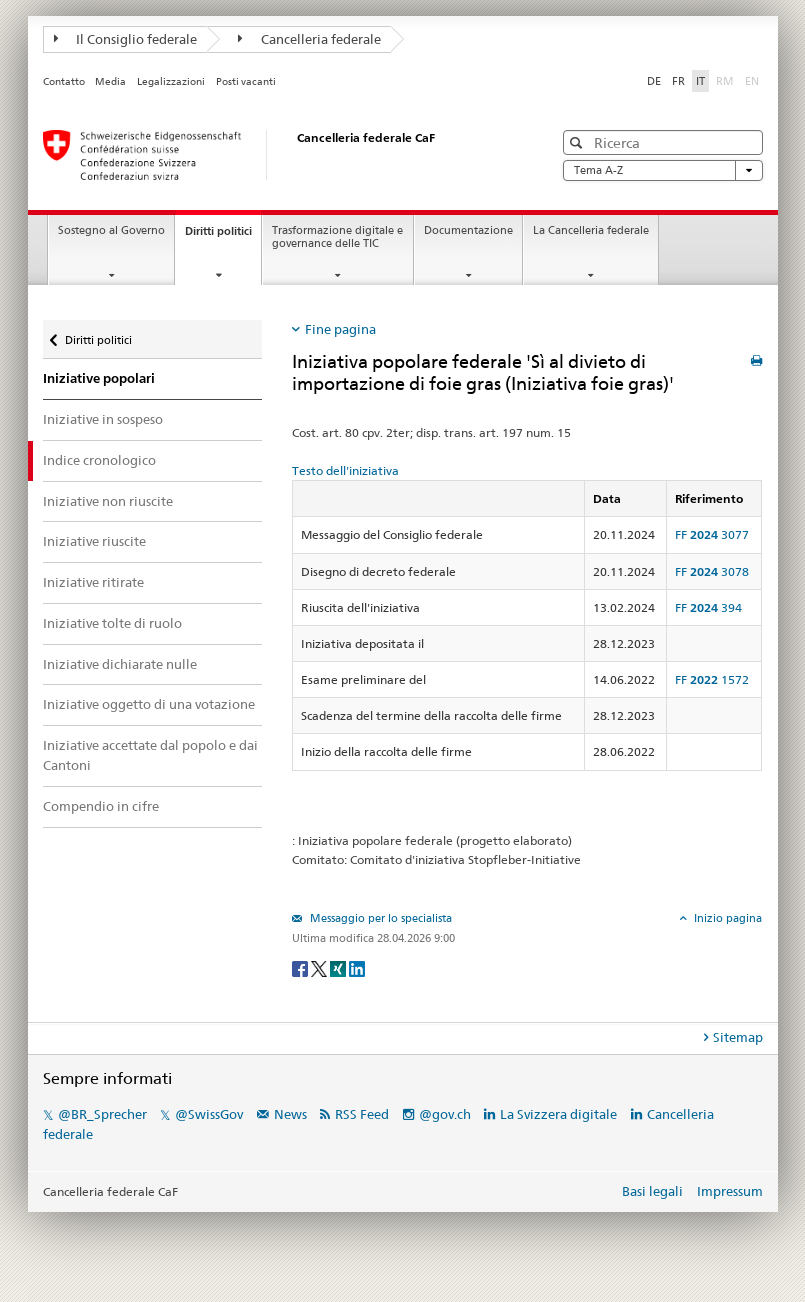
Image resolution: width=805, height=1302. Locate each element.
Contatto (64, 81)
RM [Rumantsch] (725, 81)
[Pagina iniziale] (278, 155)
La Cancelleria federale (591, 230)
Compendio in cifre (101, 806)
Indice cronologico (99, 460)
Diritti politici (223, 236)
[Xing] (339, 967)
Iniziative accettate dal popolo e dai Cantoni (150, 755)
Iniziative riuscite (94, 541)
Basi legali (652, 1191)
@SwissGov (209, 1114)
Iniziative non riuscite (108, 501)
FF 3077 (712, 534)
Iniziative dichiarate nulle (120, 664)
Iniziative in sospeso (103, 419)
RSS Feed (362, 1114)
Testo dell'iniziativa (345, 470)
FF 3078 (712, 571)
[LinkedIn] (357, 967)
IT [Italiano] (700, 81)
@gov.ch (445, 1114)
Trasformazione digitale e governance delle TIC (337, 237)
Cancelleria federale (309, 39)
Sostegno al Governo (111, 230)
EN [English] (752, 81)
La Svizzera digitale (558, 1114)
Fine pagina (340, 329)
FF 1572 (712, 679)
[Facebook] (301, 967)
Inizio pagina (726, 918)
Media (110, 81)
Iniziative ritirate (93, 582)
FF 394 (708, 607)
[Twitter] (320, 967)
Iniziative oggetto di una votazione (149, 704)
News (290, 1114)
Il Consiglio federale (126, 39)
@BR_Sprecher (102, 1114)
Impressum (730, 1191)
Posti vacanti (246, 81)
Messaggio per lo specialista (379, 918)
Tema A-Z (663, 170)
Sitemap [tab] (738, 1037)
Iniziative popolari (99, 378)
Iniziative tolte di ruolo (112, 623)
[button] (578, 142)
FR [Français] (678, 81)
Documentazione (468, 230)
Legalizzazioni (171, 81)
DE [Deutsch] (654, 81)
